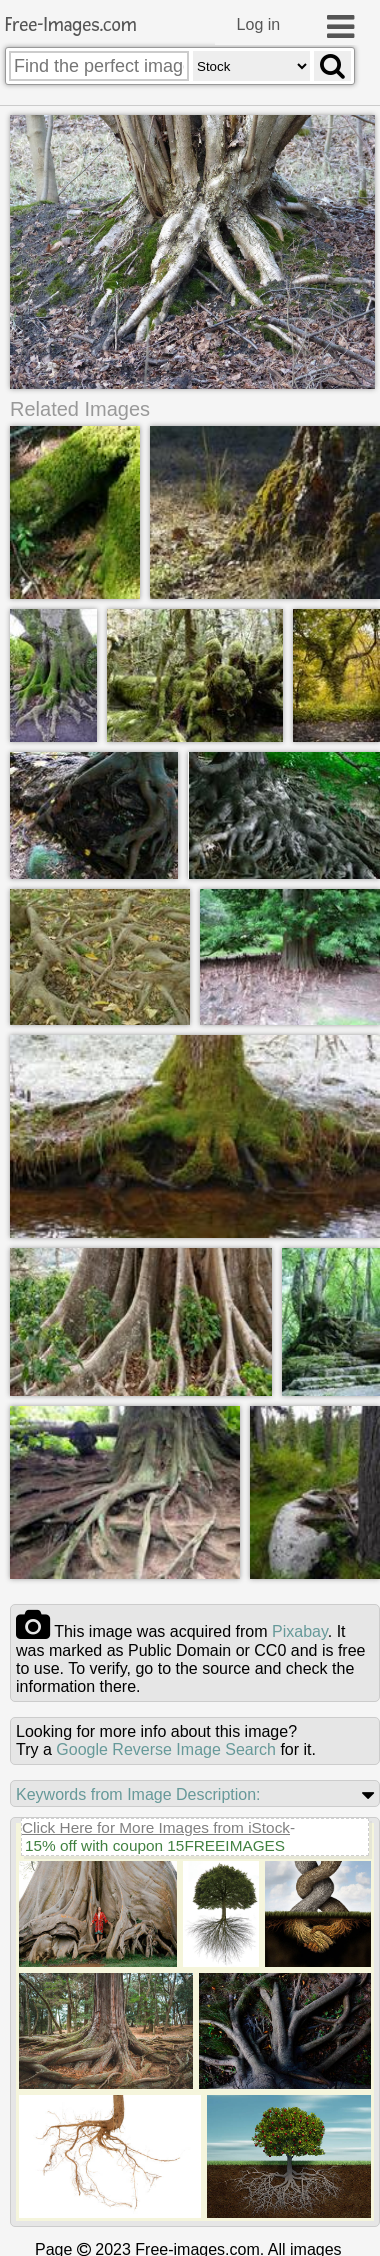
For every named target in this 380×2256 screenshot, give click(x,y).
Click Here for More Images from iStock (156, 1826)
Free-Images (71, 25)
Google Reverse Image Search (166, 1748)
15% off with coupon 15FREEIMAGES (155, 1844)
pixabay (300, 1630)
